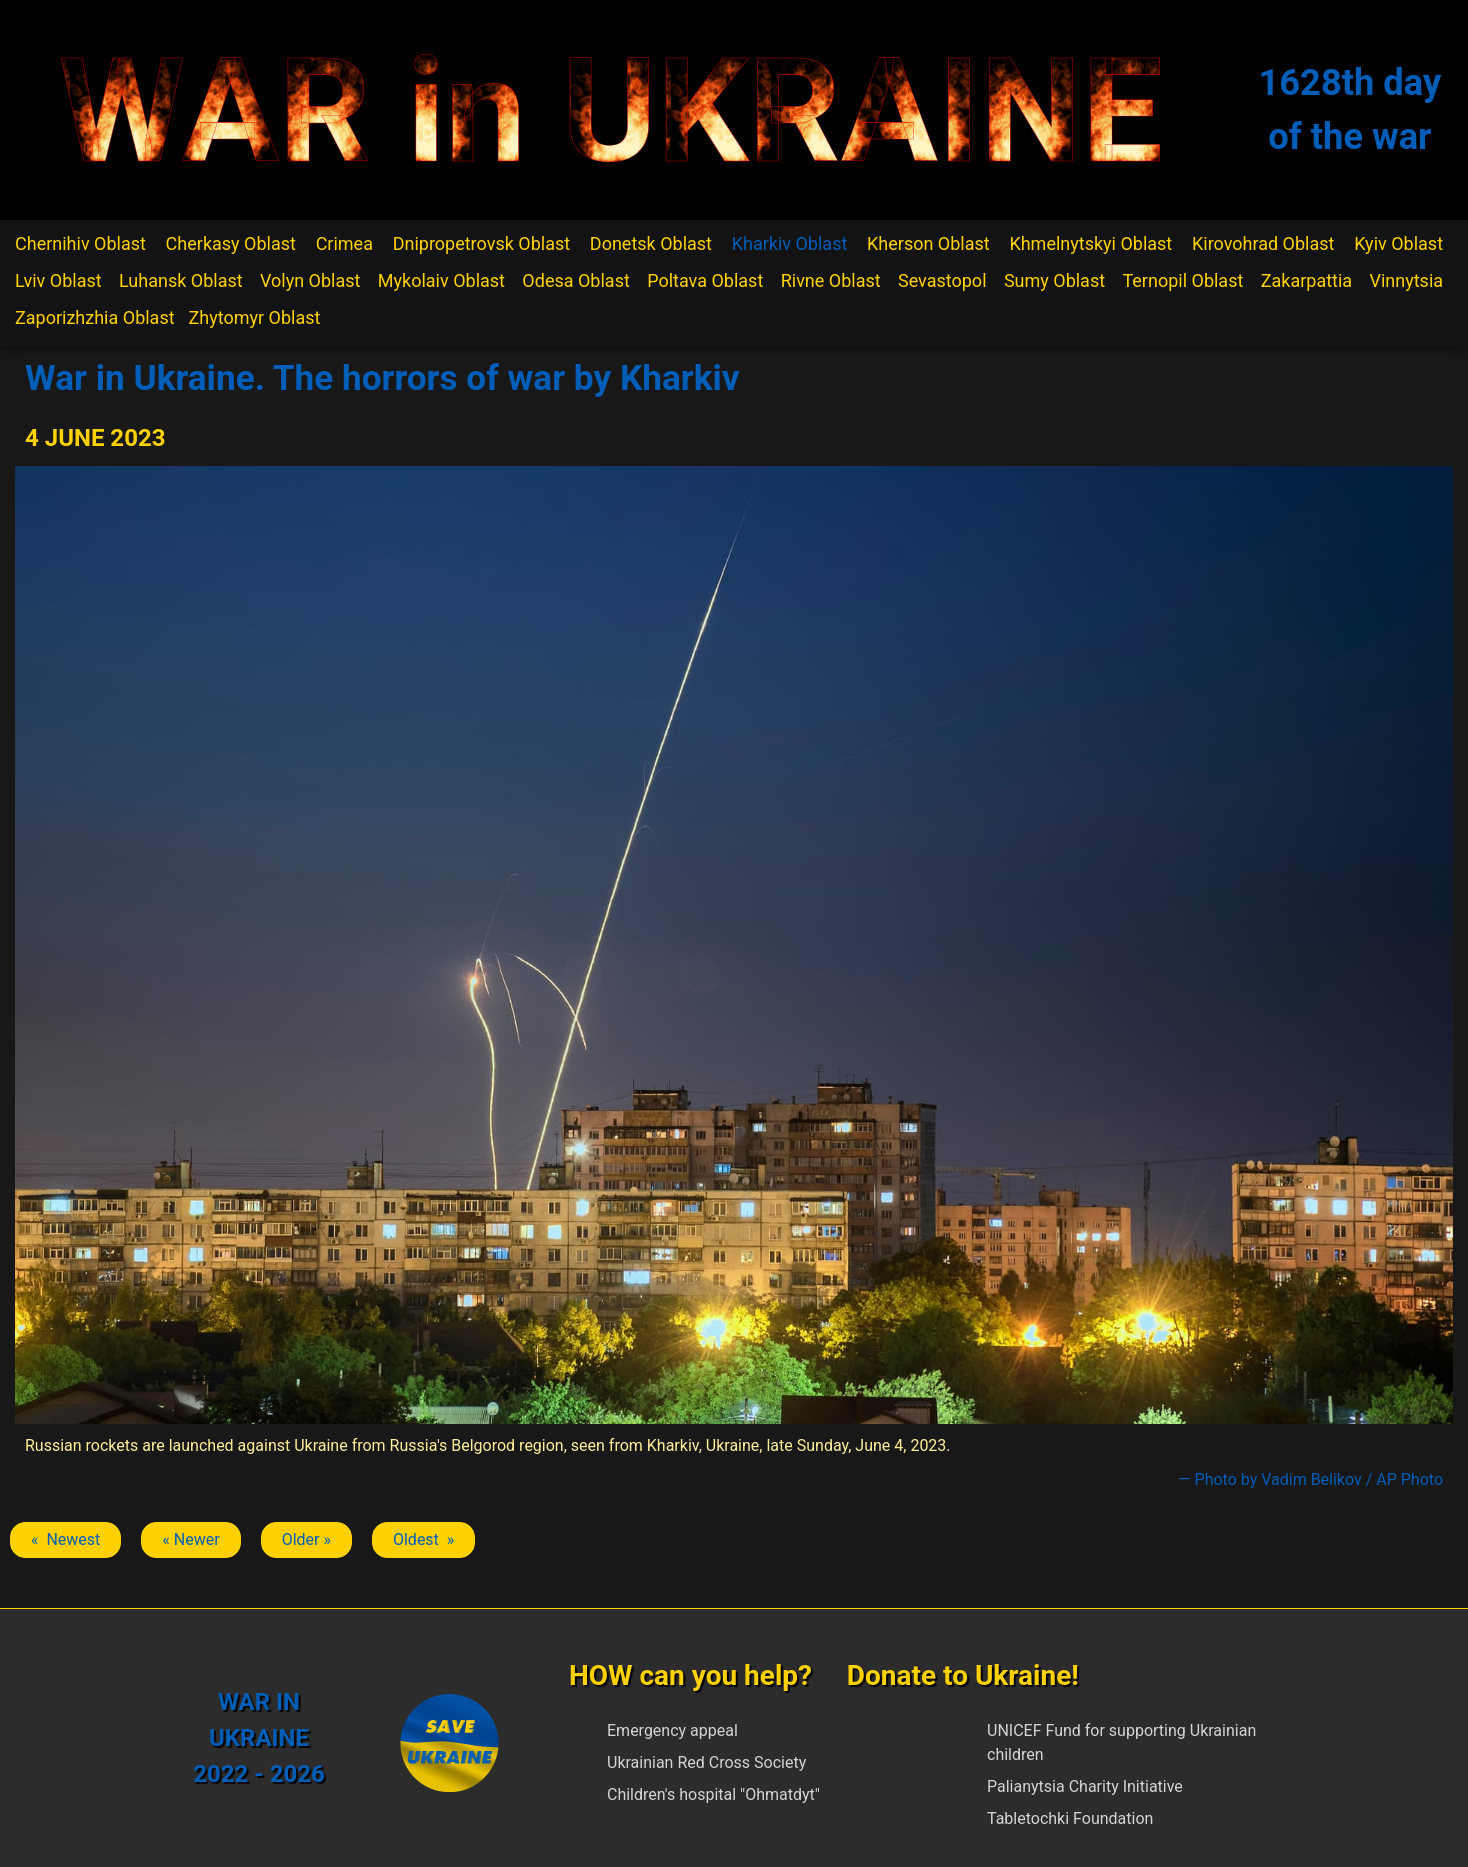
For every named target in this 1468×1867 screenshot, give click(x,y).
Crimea (344, 243)
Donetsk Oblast (651, 243)
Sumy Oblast (1054, 280)
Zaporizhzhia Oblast (95, 317)
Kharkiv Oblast (790, 243)
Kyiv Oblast (1398, 243)
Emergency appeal (672, 1730)
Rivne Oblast (831, 280)
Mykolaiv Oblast (441, 280)
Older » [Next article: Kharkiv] (306, 1539)
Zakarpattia (1306, 280)
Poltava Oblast (705, 280)
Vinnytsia (1407, 280)
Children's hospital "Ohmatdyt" (713, 1794)
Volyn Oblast (310, 280)
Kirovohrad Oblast (1263, 243)
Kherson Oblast (928, 243)
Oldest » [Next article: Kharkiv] (423, 1539)
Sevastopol (942, 280)
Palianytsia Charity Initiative (1085, 1786)
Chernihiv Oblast (80, 243)
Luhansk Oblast (181, 280)
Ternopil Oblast (1182, 280)
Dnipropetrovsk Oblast (481, 243)
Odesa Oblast (575, 280)
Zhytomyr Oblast (255, 317)
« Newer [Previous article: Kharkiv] (190, 1539)
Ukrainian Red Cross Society (706, 1762)
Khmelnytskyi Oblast (1090, 243)
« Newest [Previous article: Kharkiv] (65, 1539)
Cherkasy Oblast (231, 243)
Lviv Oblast (58, 280)
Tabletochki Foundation (1070, 1818)
